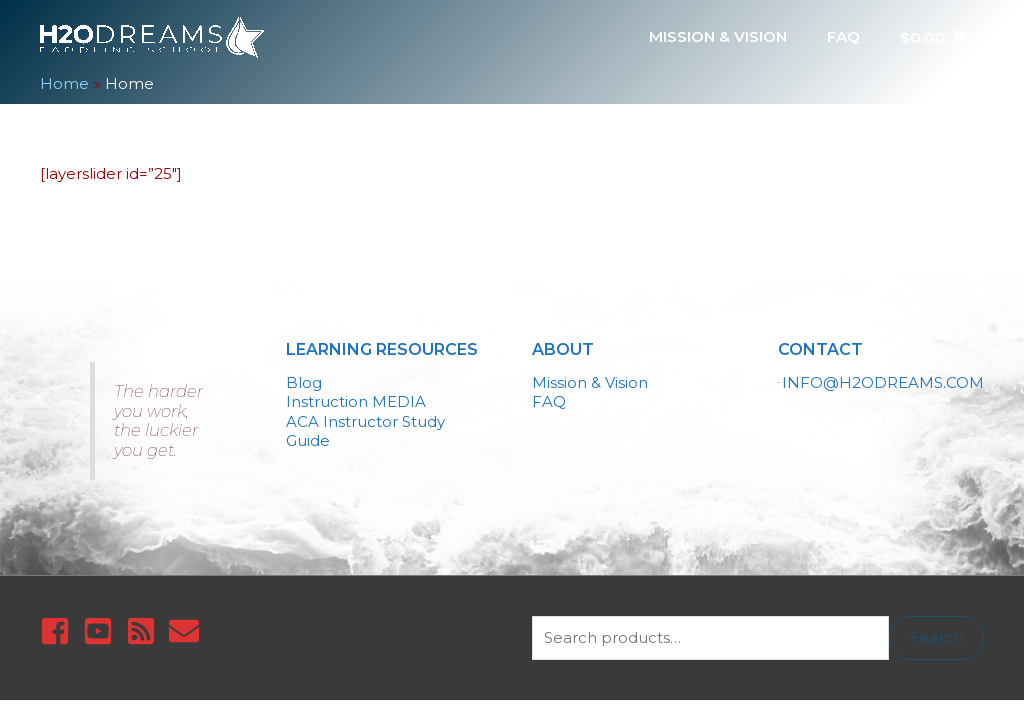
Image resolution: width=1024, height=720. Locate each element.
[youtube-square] (102, 631)
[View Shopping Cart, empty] (932, 37)
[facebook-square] (59, 631)
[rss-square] (145, 631)
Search (936, 637)
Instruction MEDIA (356, 401)
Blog (304, 382)
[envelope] (188, 631)
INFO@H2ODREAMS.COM (883, 382)
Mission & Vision (590, 382)
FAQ (549, 401)
